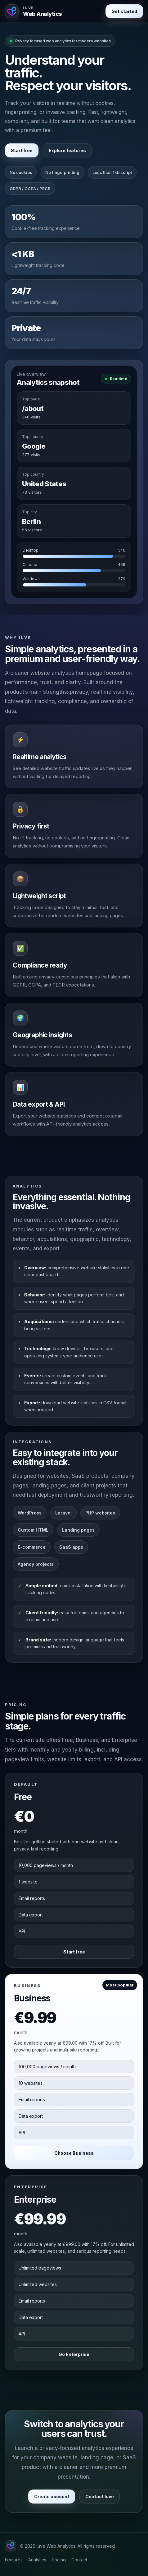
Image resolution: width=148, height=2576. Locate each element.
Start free (22, 150)
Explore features (67, 150)
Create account (51, 2496)
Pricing (59, 2559)
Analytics (37, 2559)
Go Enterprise (74, 2354)
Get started (124, 11)
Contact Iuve (99, 2496)
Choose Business (74, 2153)
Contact (79, 2559)
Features (14, 2559)
